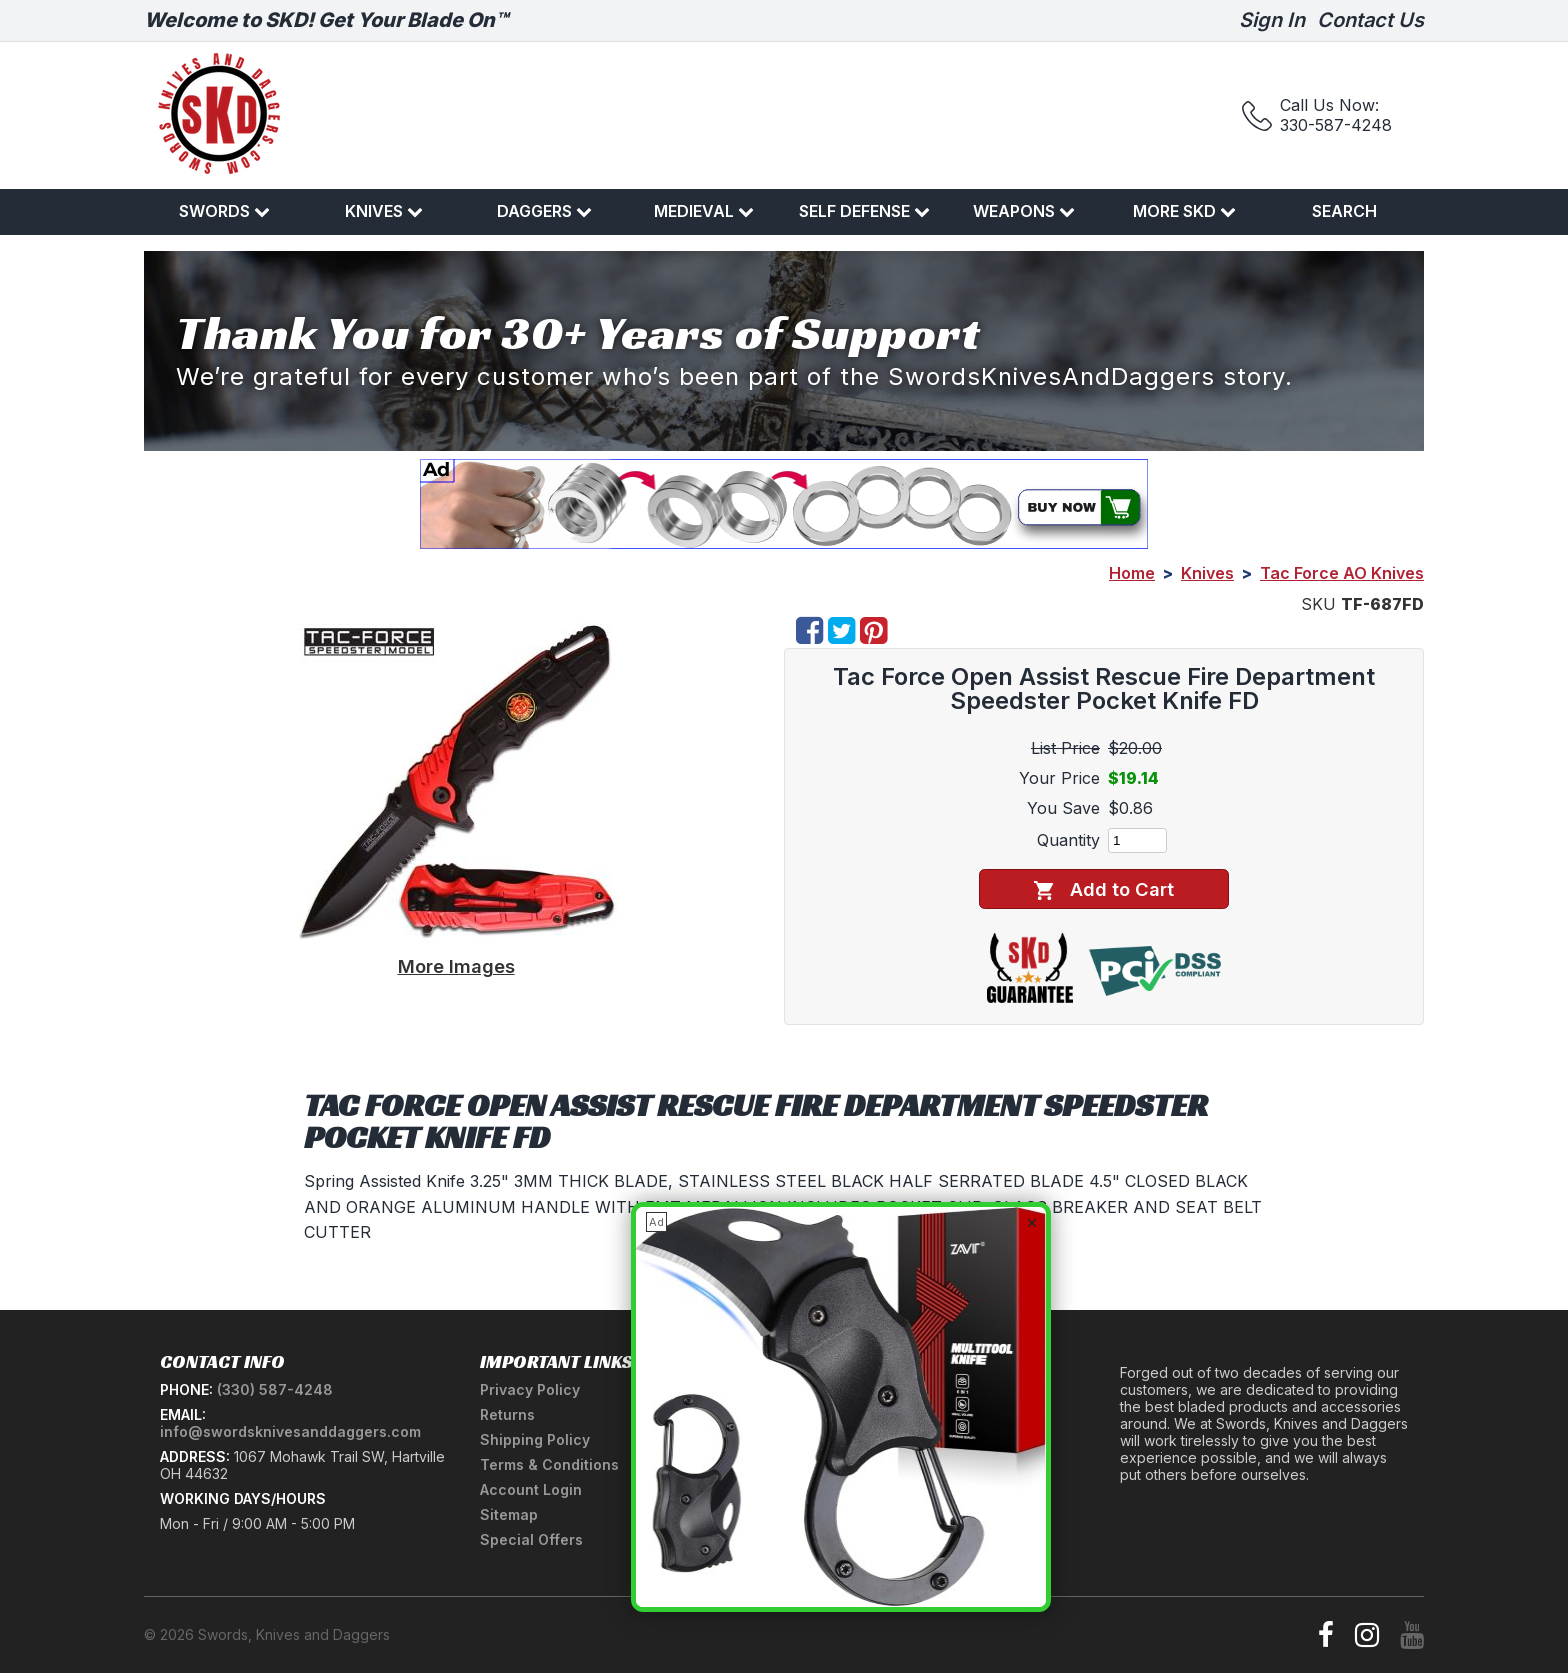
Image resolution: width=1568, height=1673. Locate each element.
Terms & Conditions (549, 1464)
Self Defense (864, 211)
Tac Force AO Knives (1342, 573)
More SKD (1184, 211)
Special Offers (531, 1539)
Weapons (1024, 211)
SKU (1318, 604)
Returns (507, 1414)
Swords (224, 211)
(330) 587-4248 (275, 1389)
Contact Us (1370, 20)
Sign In (1272, 20)
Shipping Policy (535, 1439)
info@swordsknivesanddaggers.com (290, 1431)
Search (1344, 211)
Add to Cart (1103, 889)
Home (1132, 573)
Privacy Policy (530, 1389)
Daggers (544, 211)
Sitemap (509, 1514)
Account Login (531, 1489)
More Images (456, 966)
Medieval (704, 211)
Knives (384, 211)
